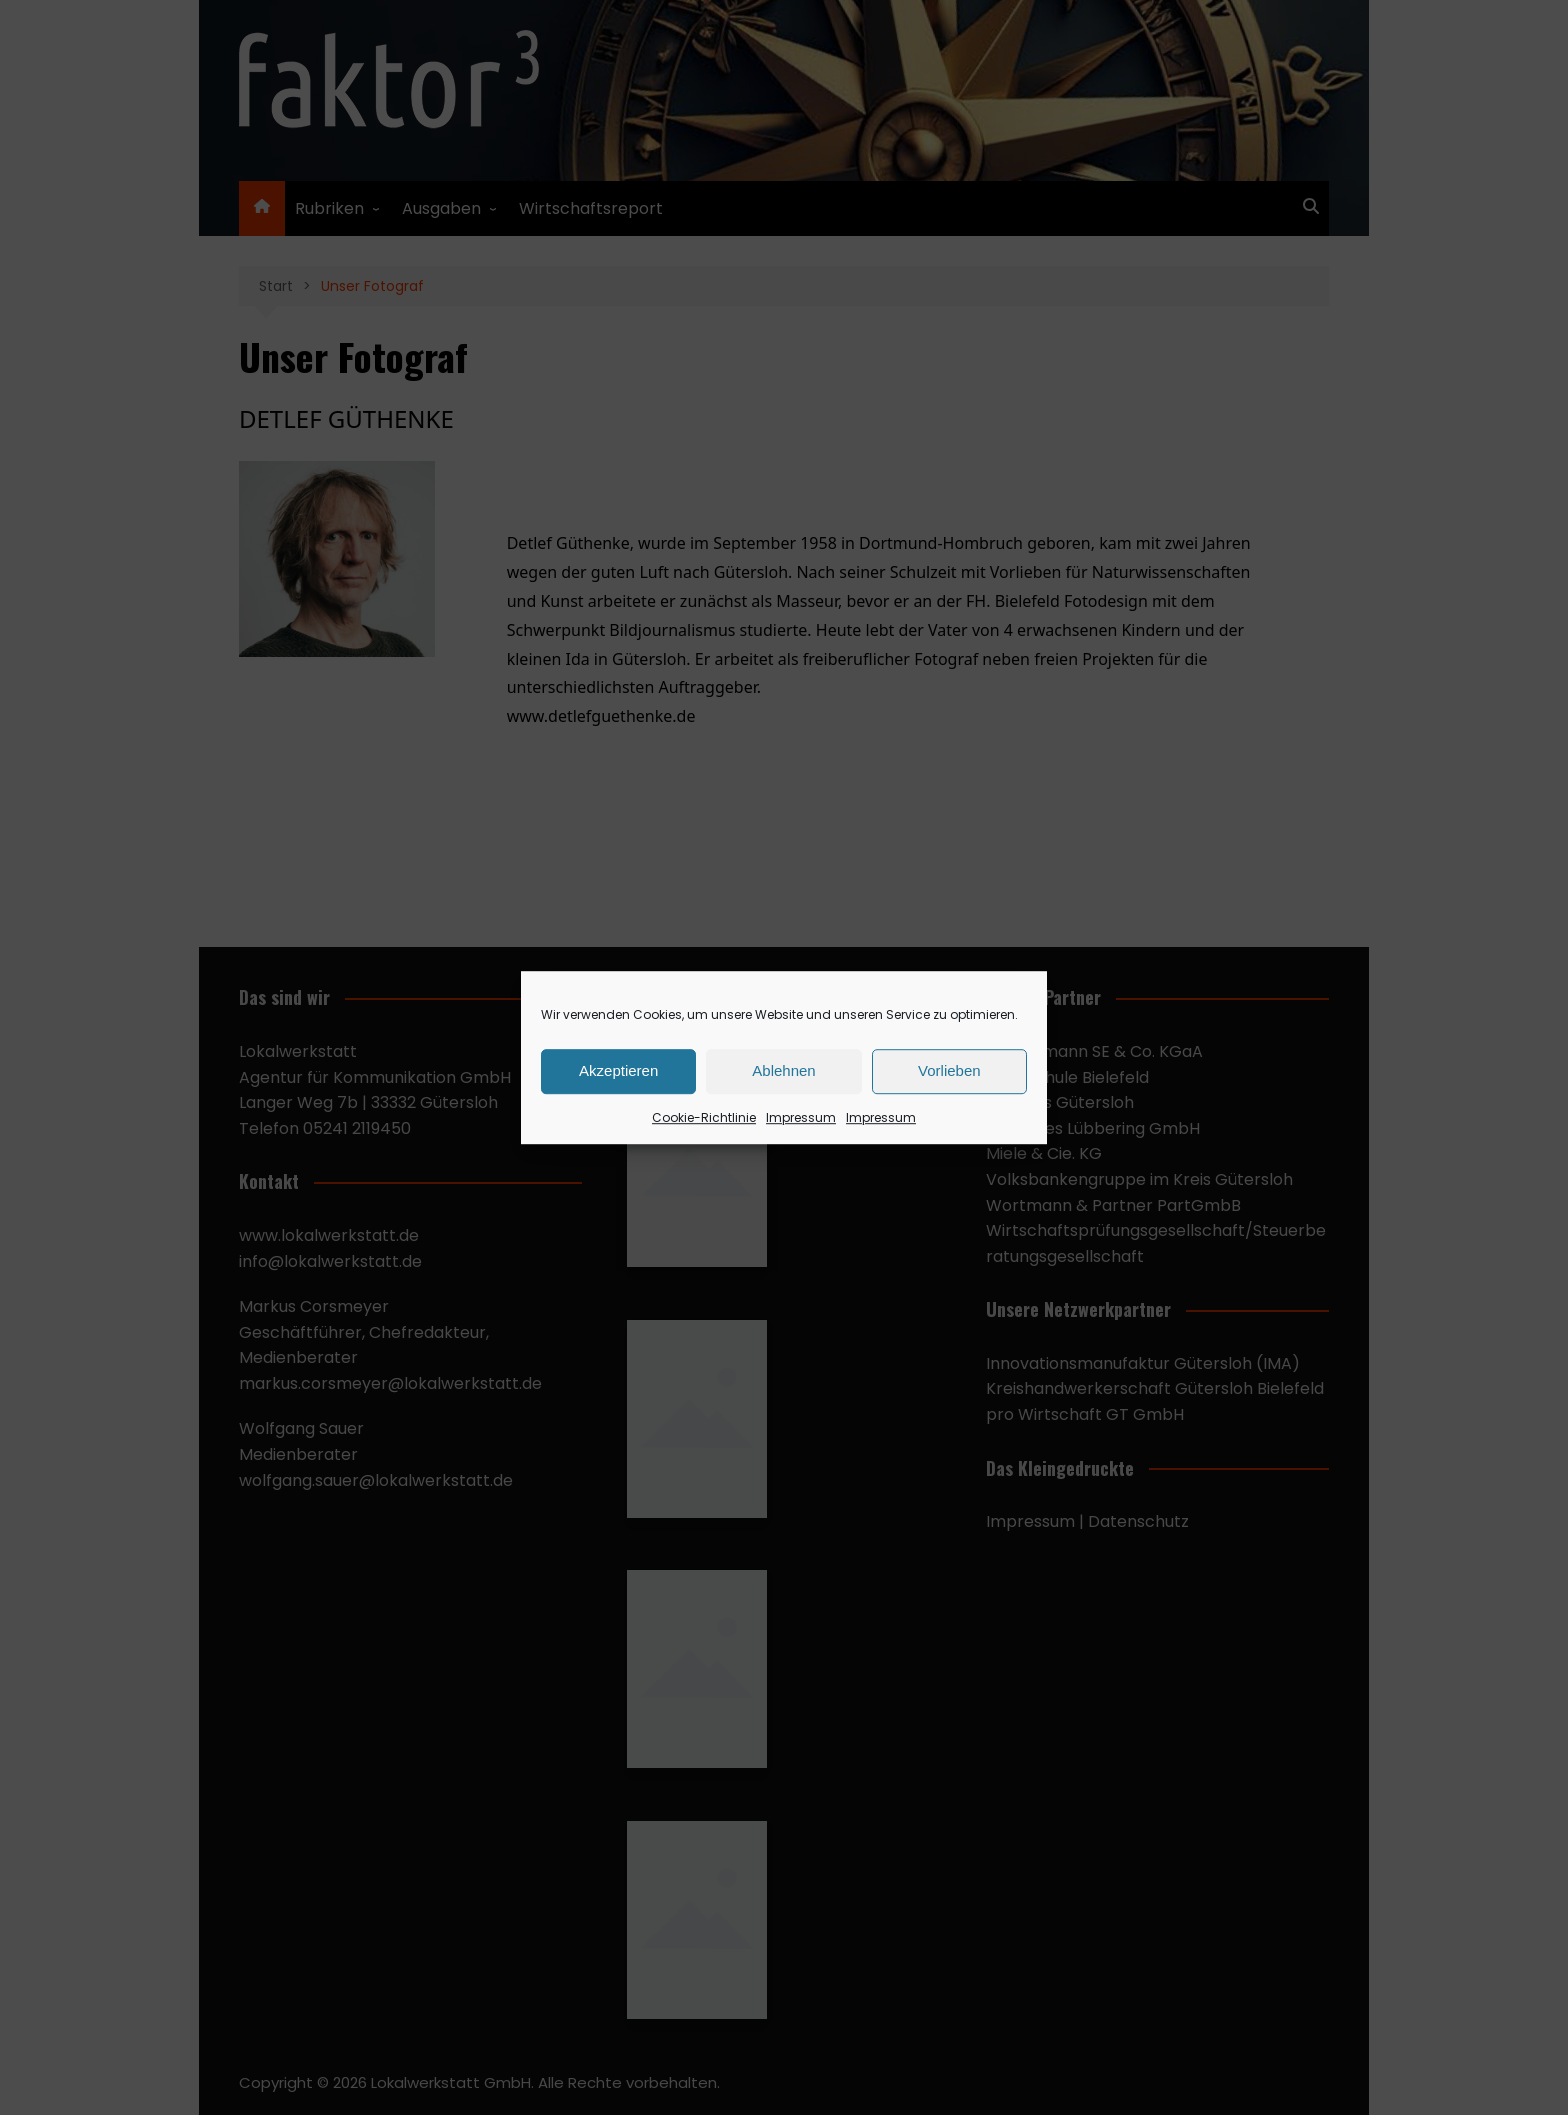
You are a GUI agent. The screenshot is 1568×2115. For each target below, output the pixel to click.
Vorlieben (949, 1070)
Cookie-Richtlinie (704, 1117)
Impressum (801, 1117)
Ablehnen (783, 1070)
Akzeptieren (618, 1070)
